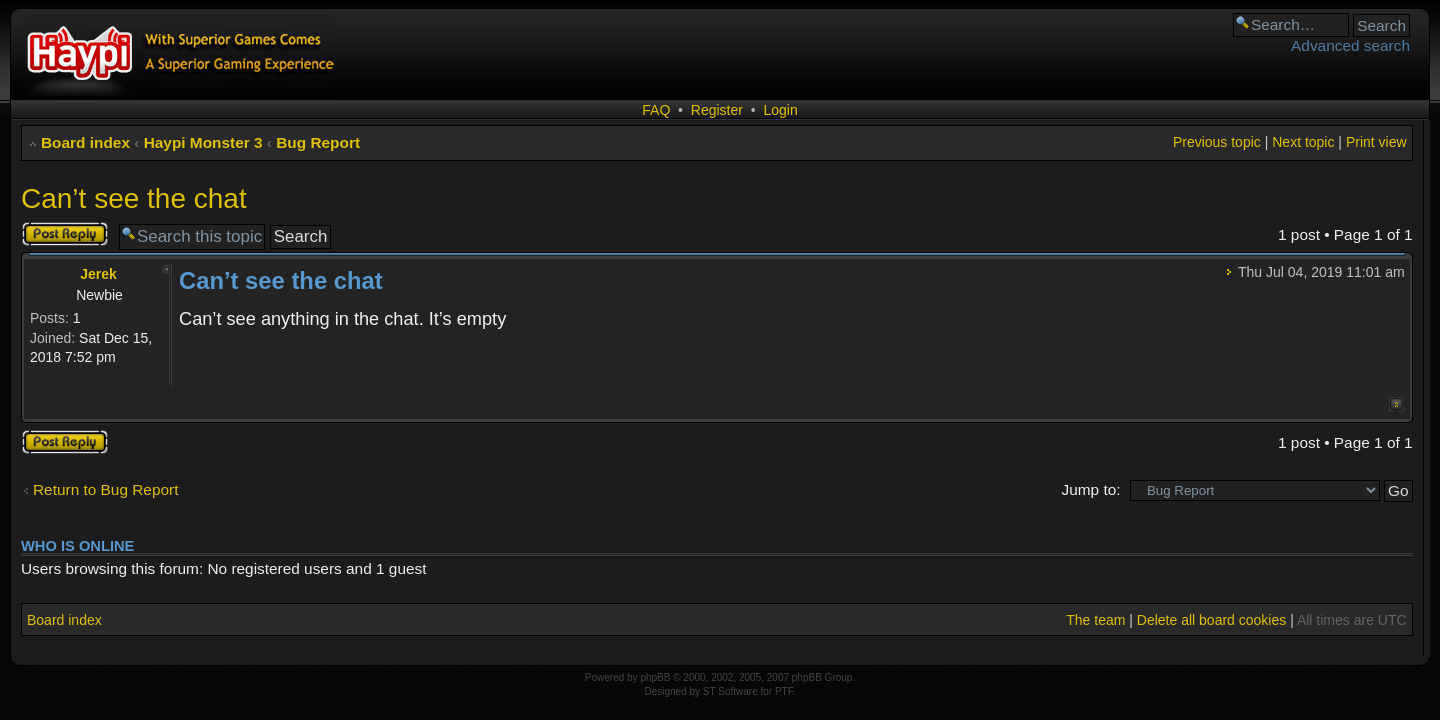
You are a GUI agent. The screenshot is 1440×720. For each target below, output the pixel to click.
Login (780, 110)
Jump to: (1090, 489)
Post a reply (65, 234)
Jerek (98, 274)
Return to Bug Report (105, 489)
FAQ (656, 110)
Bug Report (318, 142)
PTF (784, 691)
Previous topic (1217, 142)
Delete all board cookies (1211, 620)
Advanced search (1350, 45)
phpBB (655, 677)
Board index (85, 142)
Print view (1376, 142)
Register (717, 110)
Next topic (1303, 142)
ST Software (730, 691)
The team (1095, 620)
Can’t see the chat (134, 198)
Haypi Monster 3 (203, 142)
